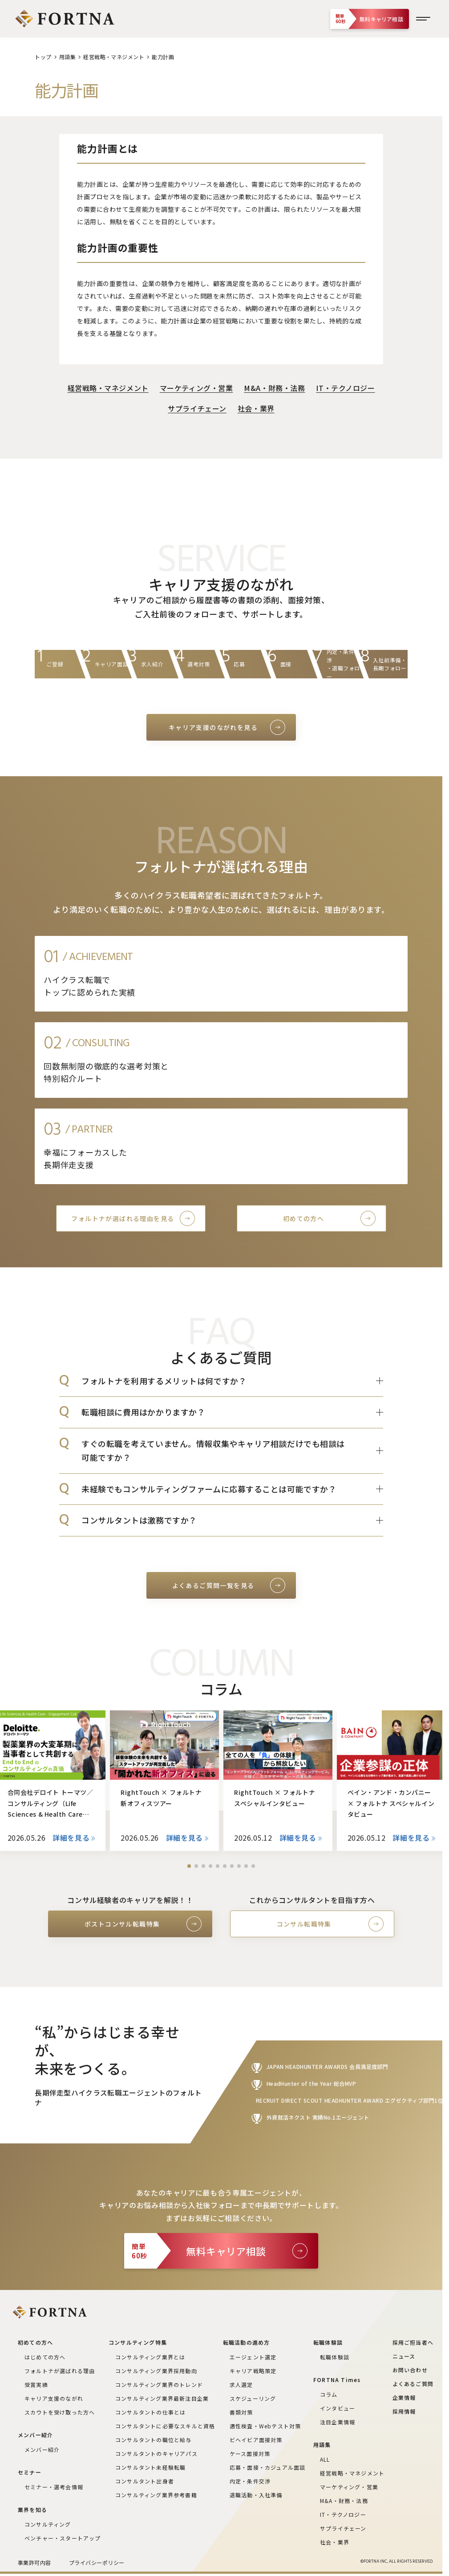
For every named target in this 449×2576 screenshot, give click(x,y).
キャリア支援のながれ (53, 2398)
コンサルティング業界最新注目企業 (162, 2398)
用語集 (67, 56)
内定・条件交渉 (250, 2481)
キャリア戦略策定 (253, 2370)
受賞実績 (36, 2384)
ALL (325, 2459)
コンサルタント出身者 (144, 2481)
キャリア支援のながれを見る (213, 727)
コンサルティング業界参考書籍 (156, 2495)
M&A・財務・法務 (274, 388)
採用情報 (404, 2411)
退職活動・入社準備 (256, 2495)
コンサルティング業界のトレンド (159, 2384)
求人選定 (241, 2384)
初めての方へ (303, 1218)
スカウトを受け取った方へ (59, 2412)
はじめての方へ (44, 2357)
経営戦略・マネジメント (113, 56)
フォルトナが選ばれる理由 (59, 2370)
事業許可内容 (34, 2562)
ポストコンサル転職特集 (122, 1923)
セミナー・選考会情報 (53, 2487)
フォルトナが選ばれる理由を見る (122, 1218)
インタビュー (337, 2408)
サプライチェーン (197, 408)
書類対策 (241, 2412)
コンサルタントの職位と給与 (153, 2439)
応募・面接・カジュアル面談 (268, 2467)
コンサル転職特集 (304, 1923)
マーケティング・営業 (196, 388)
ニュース (404, 2356)
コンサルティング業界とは (150, 2357)
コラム (329, 2394)
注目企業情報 (337, 2422)
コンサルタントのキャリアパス (156, 2453)
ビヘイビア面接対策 (256, 2439)
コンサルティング (47, 2524)
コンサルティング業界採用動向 (156, 2370)
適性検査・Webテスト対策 (265, 2426)
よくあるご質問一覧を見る (213, 1585)
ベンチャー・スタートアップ (62, 2538)
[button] (189, 1866)
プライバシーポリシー (97, 2562)
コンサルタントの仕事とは (150, 2412)
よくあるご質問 (412, 2383)
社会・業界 (256, 408)
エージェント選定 (253, 2357)
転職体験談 (334, 2357)
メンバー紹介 (42, 2449)
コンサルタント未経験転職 (150, 2467)
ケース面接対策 (250, 2453)
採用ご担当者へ (412, 2342)
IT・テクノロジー (345, 388)
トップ (43, 56)
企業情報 (404, 2397)
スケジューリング (253, 2398)
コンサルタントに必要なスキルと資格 (165, 2426)
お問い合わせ (410, 2370)
